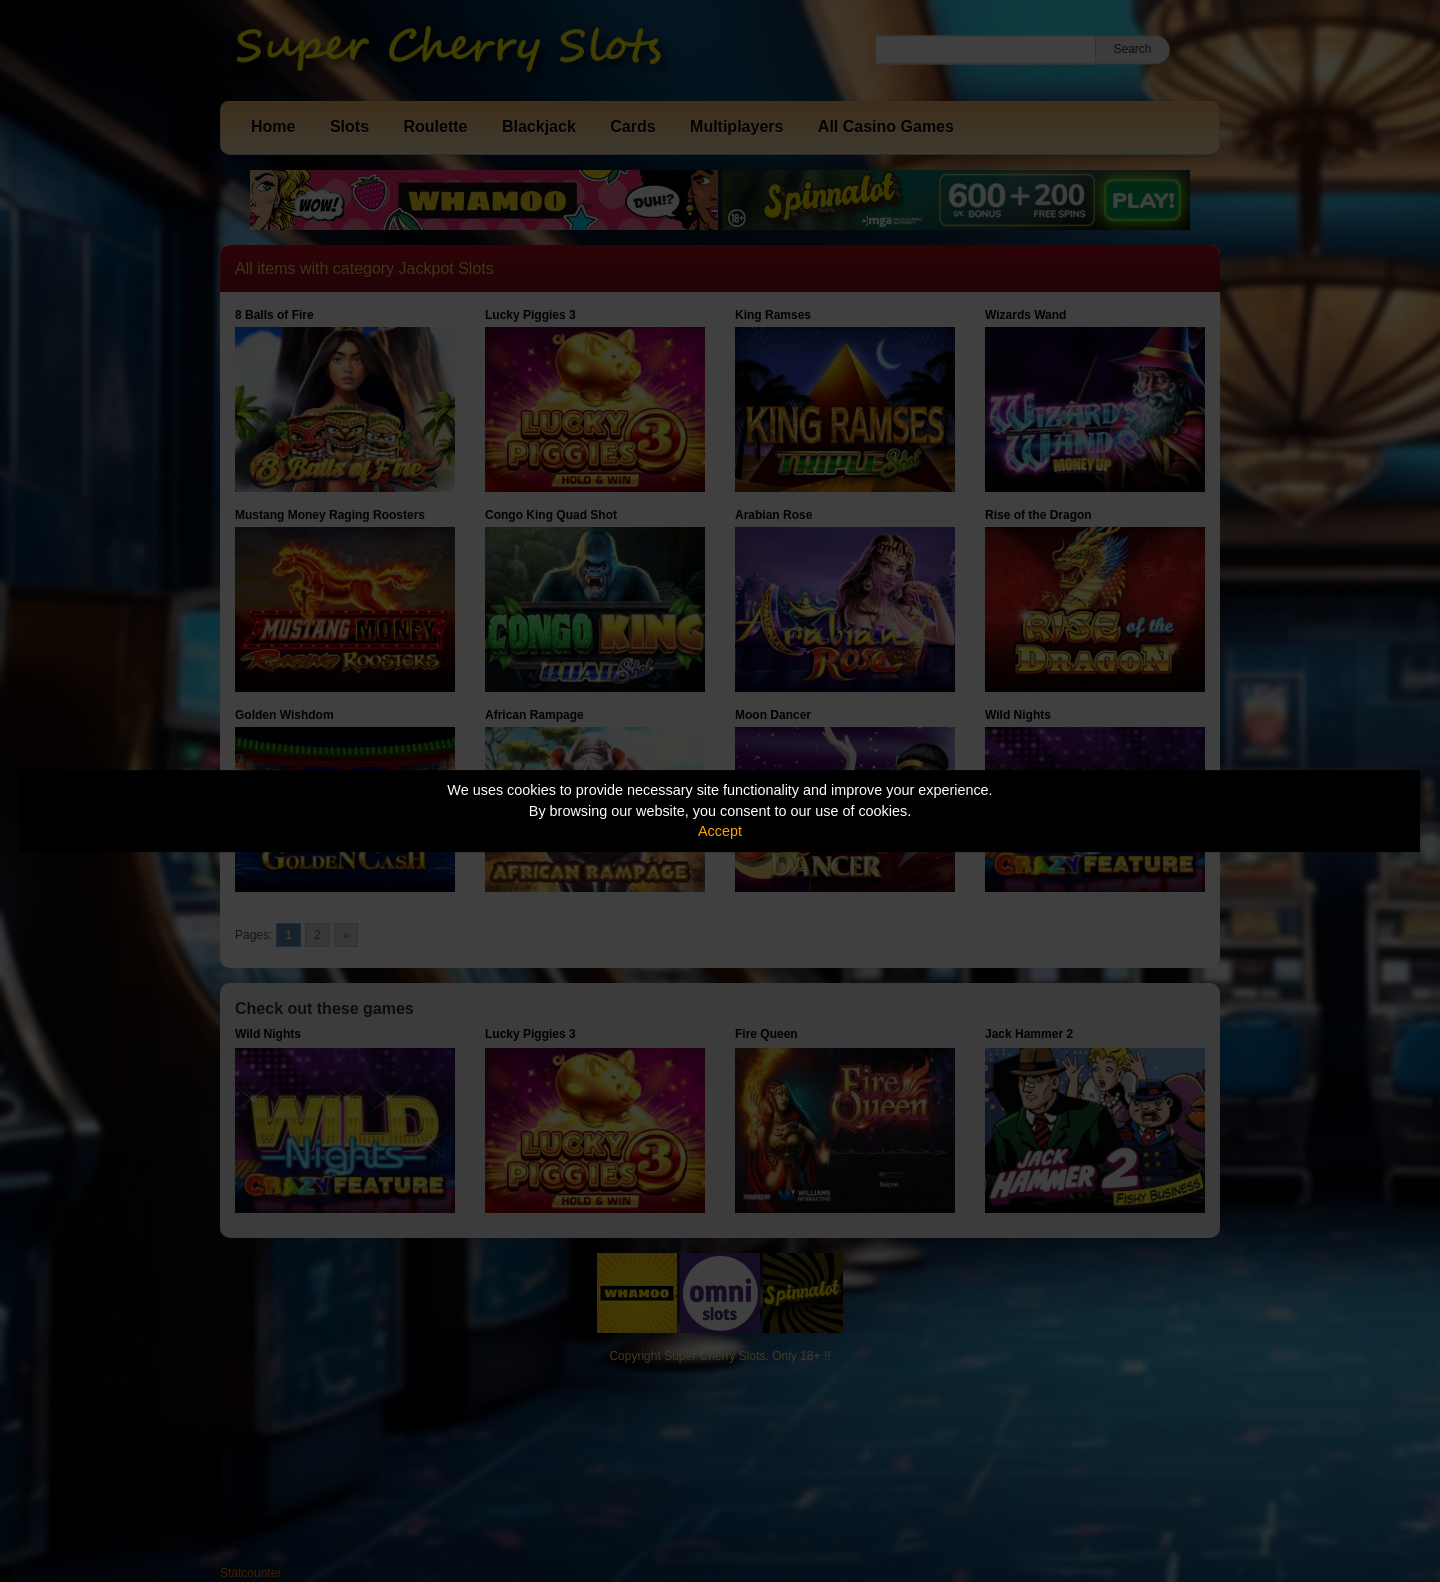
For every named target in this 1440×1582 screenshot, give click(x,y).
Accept (720, 831)
